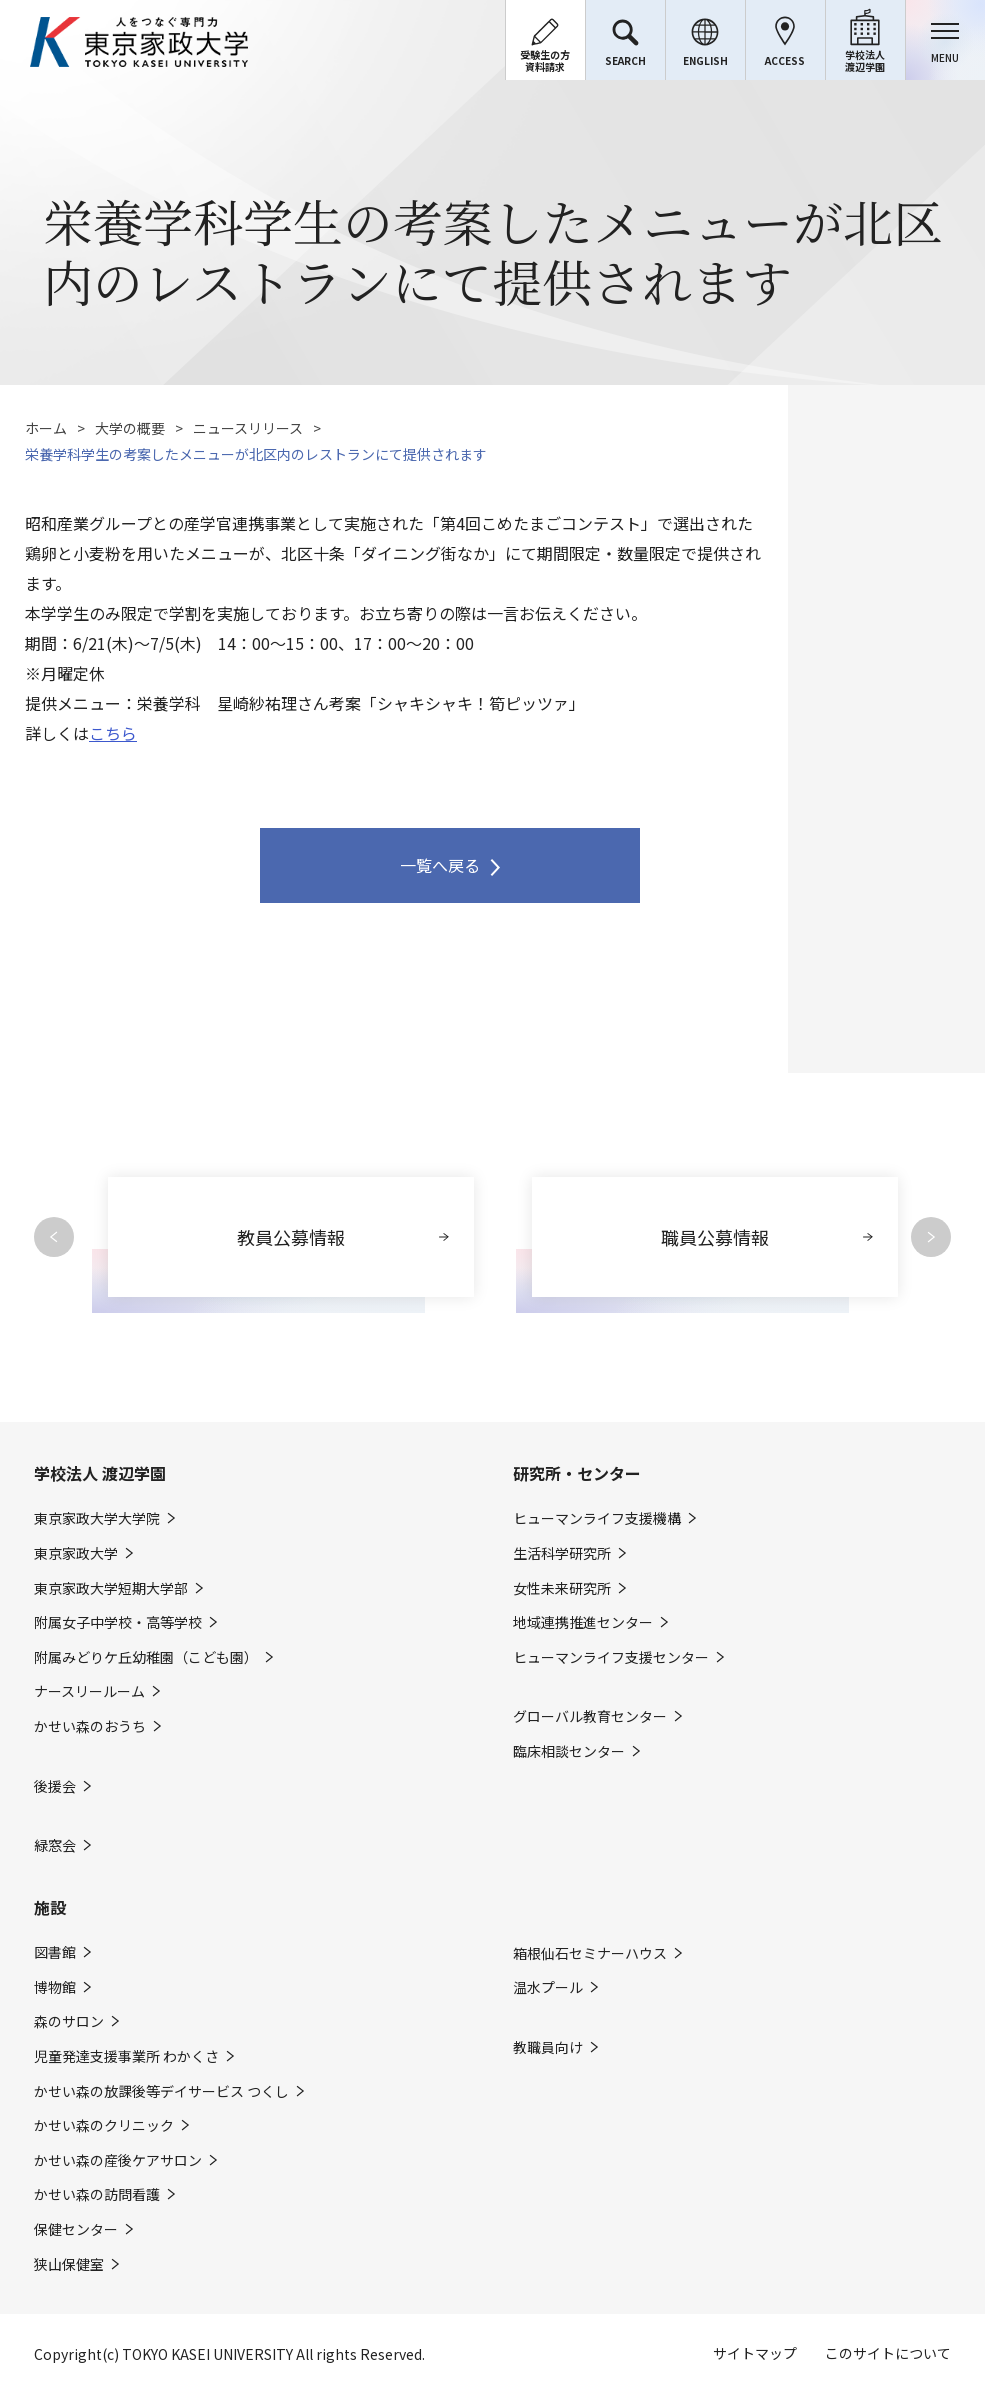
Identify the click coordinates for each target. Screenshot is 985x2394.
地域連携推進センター (583, 1622)
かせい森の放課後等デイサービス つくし (161, 2091)
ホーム (46, 428)
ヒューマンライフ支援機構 (597, 1518)
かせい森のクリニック (104, 2125)
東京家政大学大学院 (97, 1518)
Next (931, 1237)
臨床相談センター (569, 1751)
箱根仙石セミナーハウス (590, 1953)
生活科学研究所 (562, 1553)
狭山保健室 (69, 2264)
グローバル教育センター (590, 1716)
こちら (113, 733)
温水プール (548, 1987)
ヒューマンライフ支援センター (611, 1657)
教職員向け (548, 2047)
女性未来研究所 (562, 1588)
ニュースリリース (248, 428)
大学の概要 (130, 428)
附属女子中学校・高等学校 (118, 1622)
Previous (54, 1237)
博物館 (55, 1987)
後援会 (55, 1786)
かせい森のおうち (90, 1726)
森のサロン (69, 2021)
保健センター (76, 2229)
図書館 (55, 1952)
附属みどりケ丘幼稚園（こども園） (146, 1657)
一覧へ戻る (440, 865)
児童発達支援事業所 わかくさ (126, 2056)
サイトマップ (755, 2353)
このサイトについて (888, 2353)
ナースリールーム (89, 1691)
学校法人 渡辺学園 (100, 1473)
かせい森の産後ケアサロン (118, 2160)
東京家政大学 (76, 1553)
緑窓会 (55, 1845)
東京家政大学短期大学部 (111, 1588)
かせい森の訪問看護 (97, 2194)
